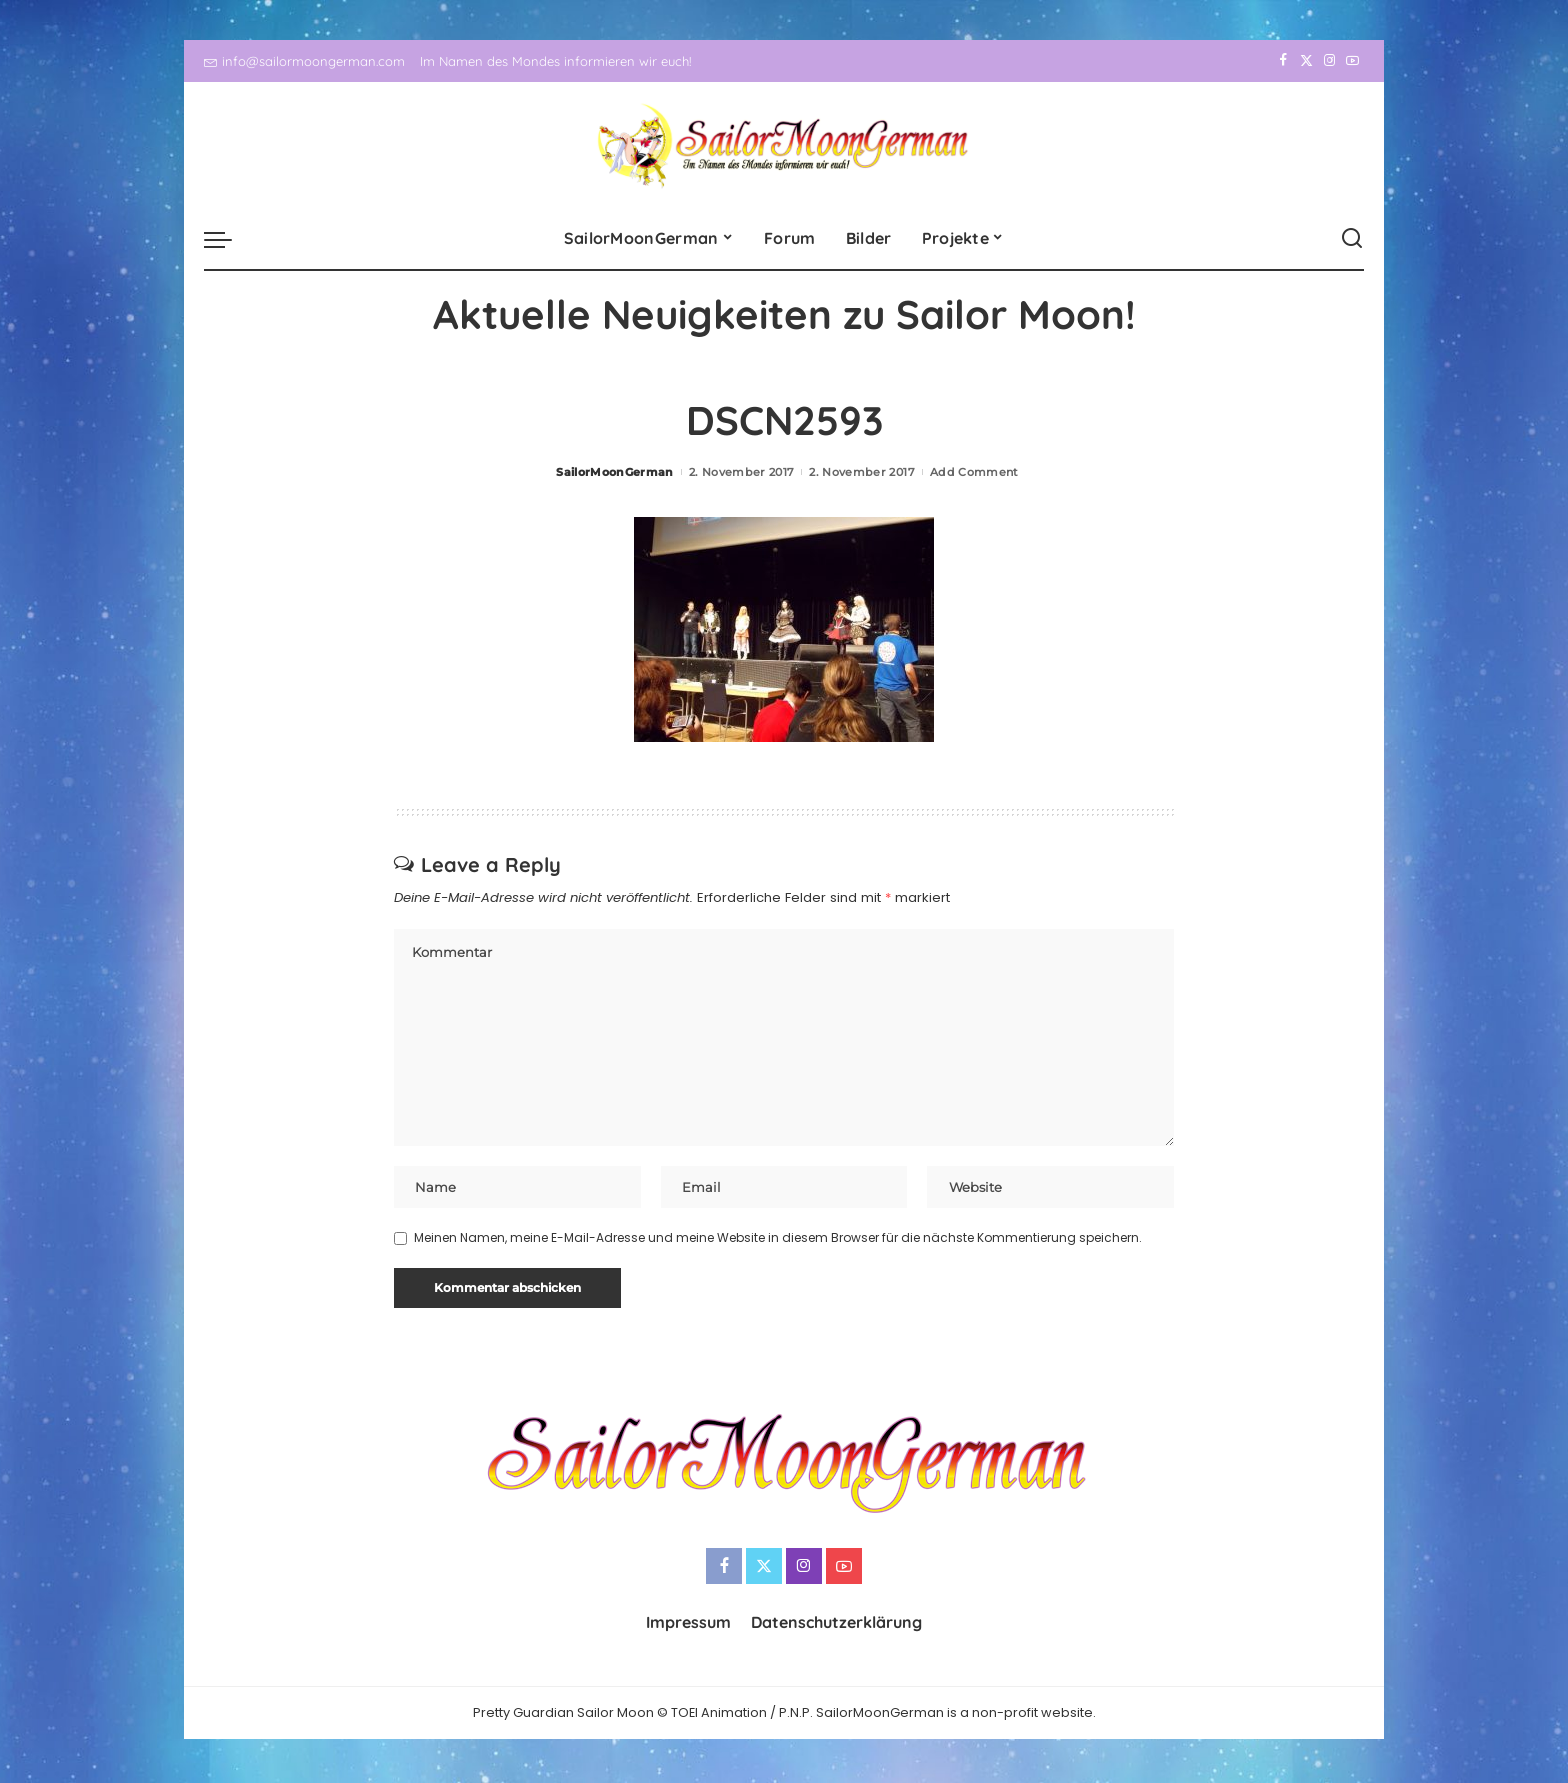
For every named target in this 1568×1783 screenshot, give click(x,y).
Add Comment (974, 472)
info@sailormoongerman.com (304, 61)
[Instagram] (1329, 61)
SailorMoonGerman (615, 472)
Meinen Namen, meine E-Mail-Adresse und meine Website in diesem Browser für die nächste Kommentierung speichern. (778, 1240)
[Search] (1352, 239)
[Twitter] (1306, 61)
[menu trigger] (228, 239)
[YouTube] (1352, 61)
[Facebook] (1283, 61)
